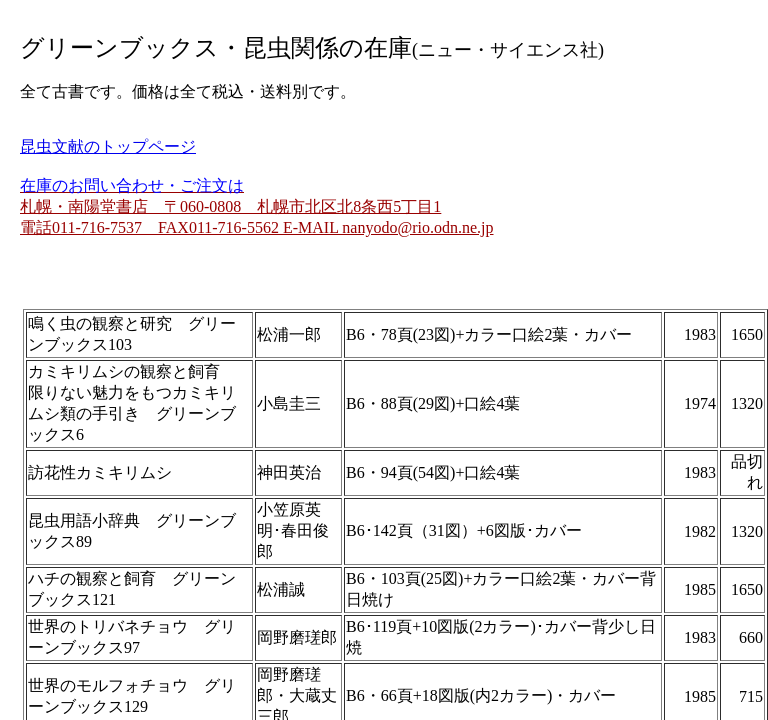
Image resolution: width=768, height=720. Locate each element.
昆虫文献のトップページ (108, 146)
